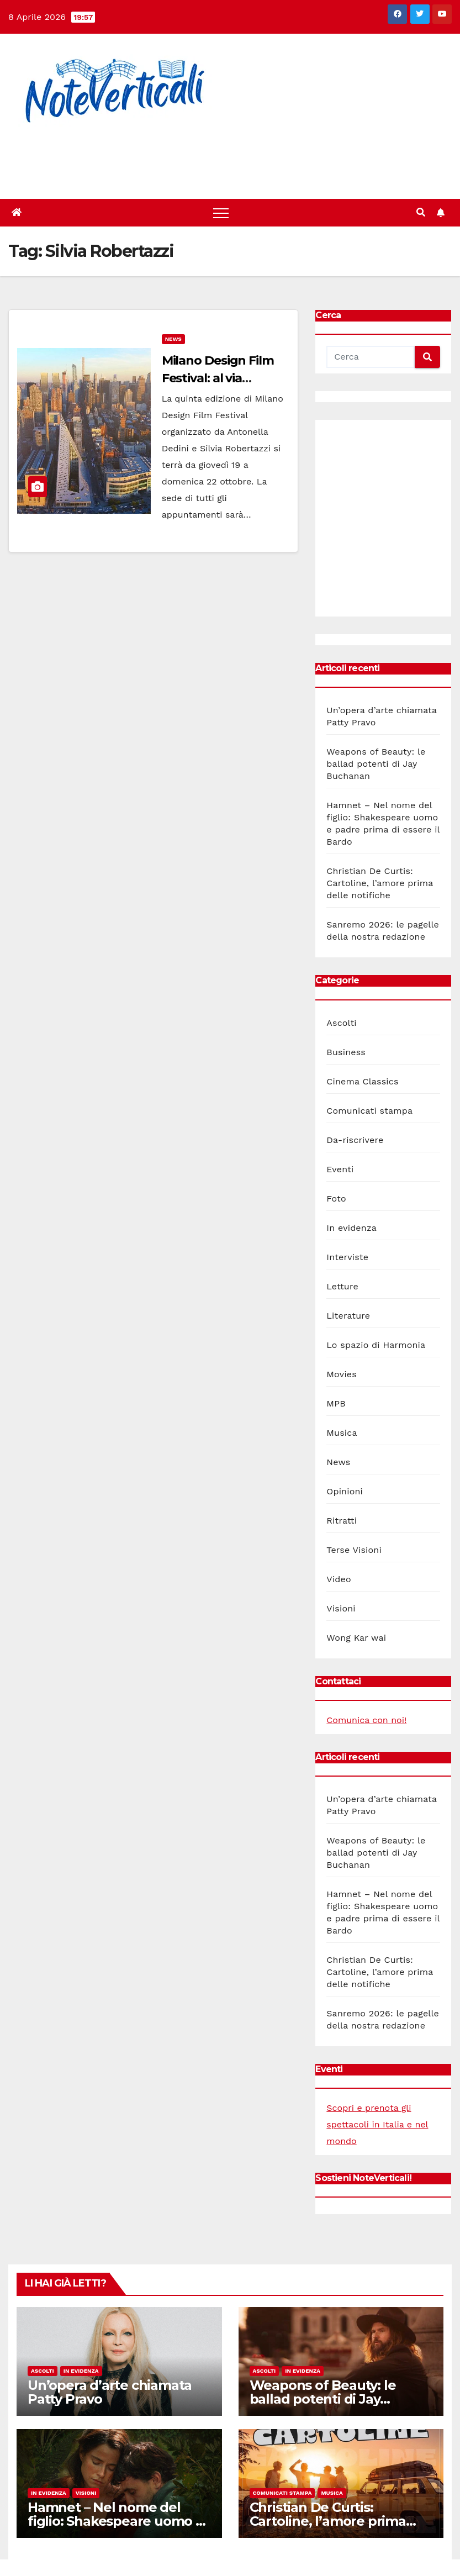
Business (346, 1052)
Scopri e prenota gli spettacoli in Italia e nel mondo (377, 2124)
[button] (420, 212)
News (173, 339)
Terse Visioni (354, 1550)
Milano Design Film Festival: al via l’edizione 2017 (218, 378)
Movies (341, 1374)
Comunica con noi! (366, 1720)
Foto (336, 1198)
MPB (335, 1403)
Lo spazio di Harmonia (375, 1345)
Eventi (339, 1169)
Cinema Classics (362, 1081)
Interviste (347, 1257)
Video (338, 1579)
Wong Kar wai (356, 1637)
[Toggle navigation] (221, 212)
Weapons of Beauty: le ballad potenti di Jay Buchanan (375, 763)
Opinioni (344, 1491)
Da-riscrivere (354, 1140)
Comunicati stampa (369, 1110)
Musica (341, 1432)
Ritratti (341, 1520)
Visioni (340, 1608)
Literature (348, 1315)
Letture (342, 1286)
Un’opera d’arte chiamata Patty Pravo (110, 2392)
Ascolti (341, 1023)
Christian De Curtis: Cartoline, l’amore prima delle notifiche (379, 883)
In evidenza (351, 1228)
